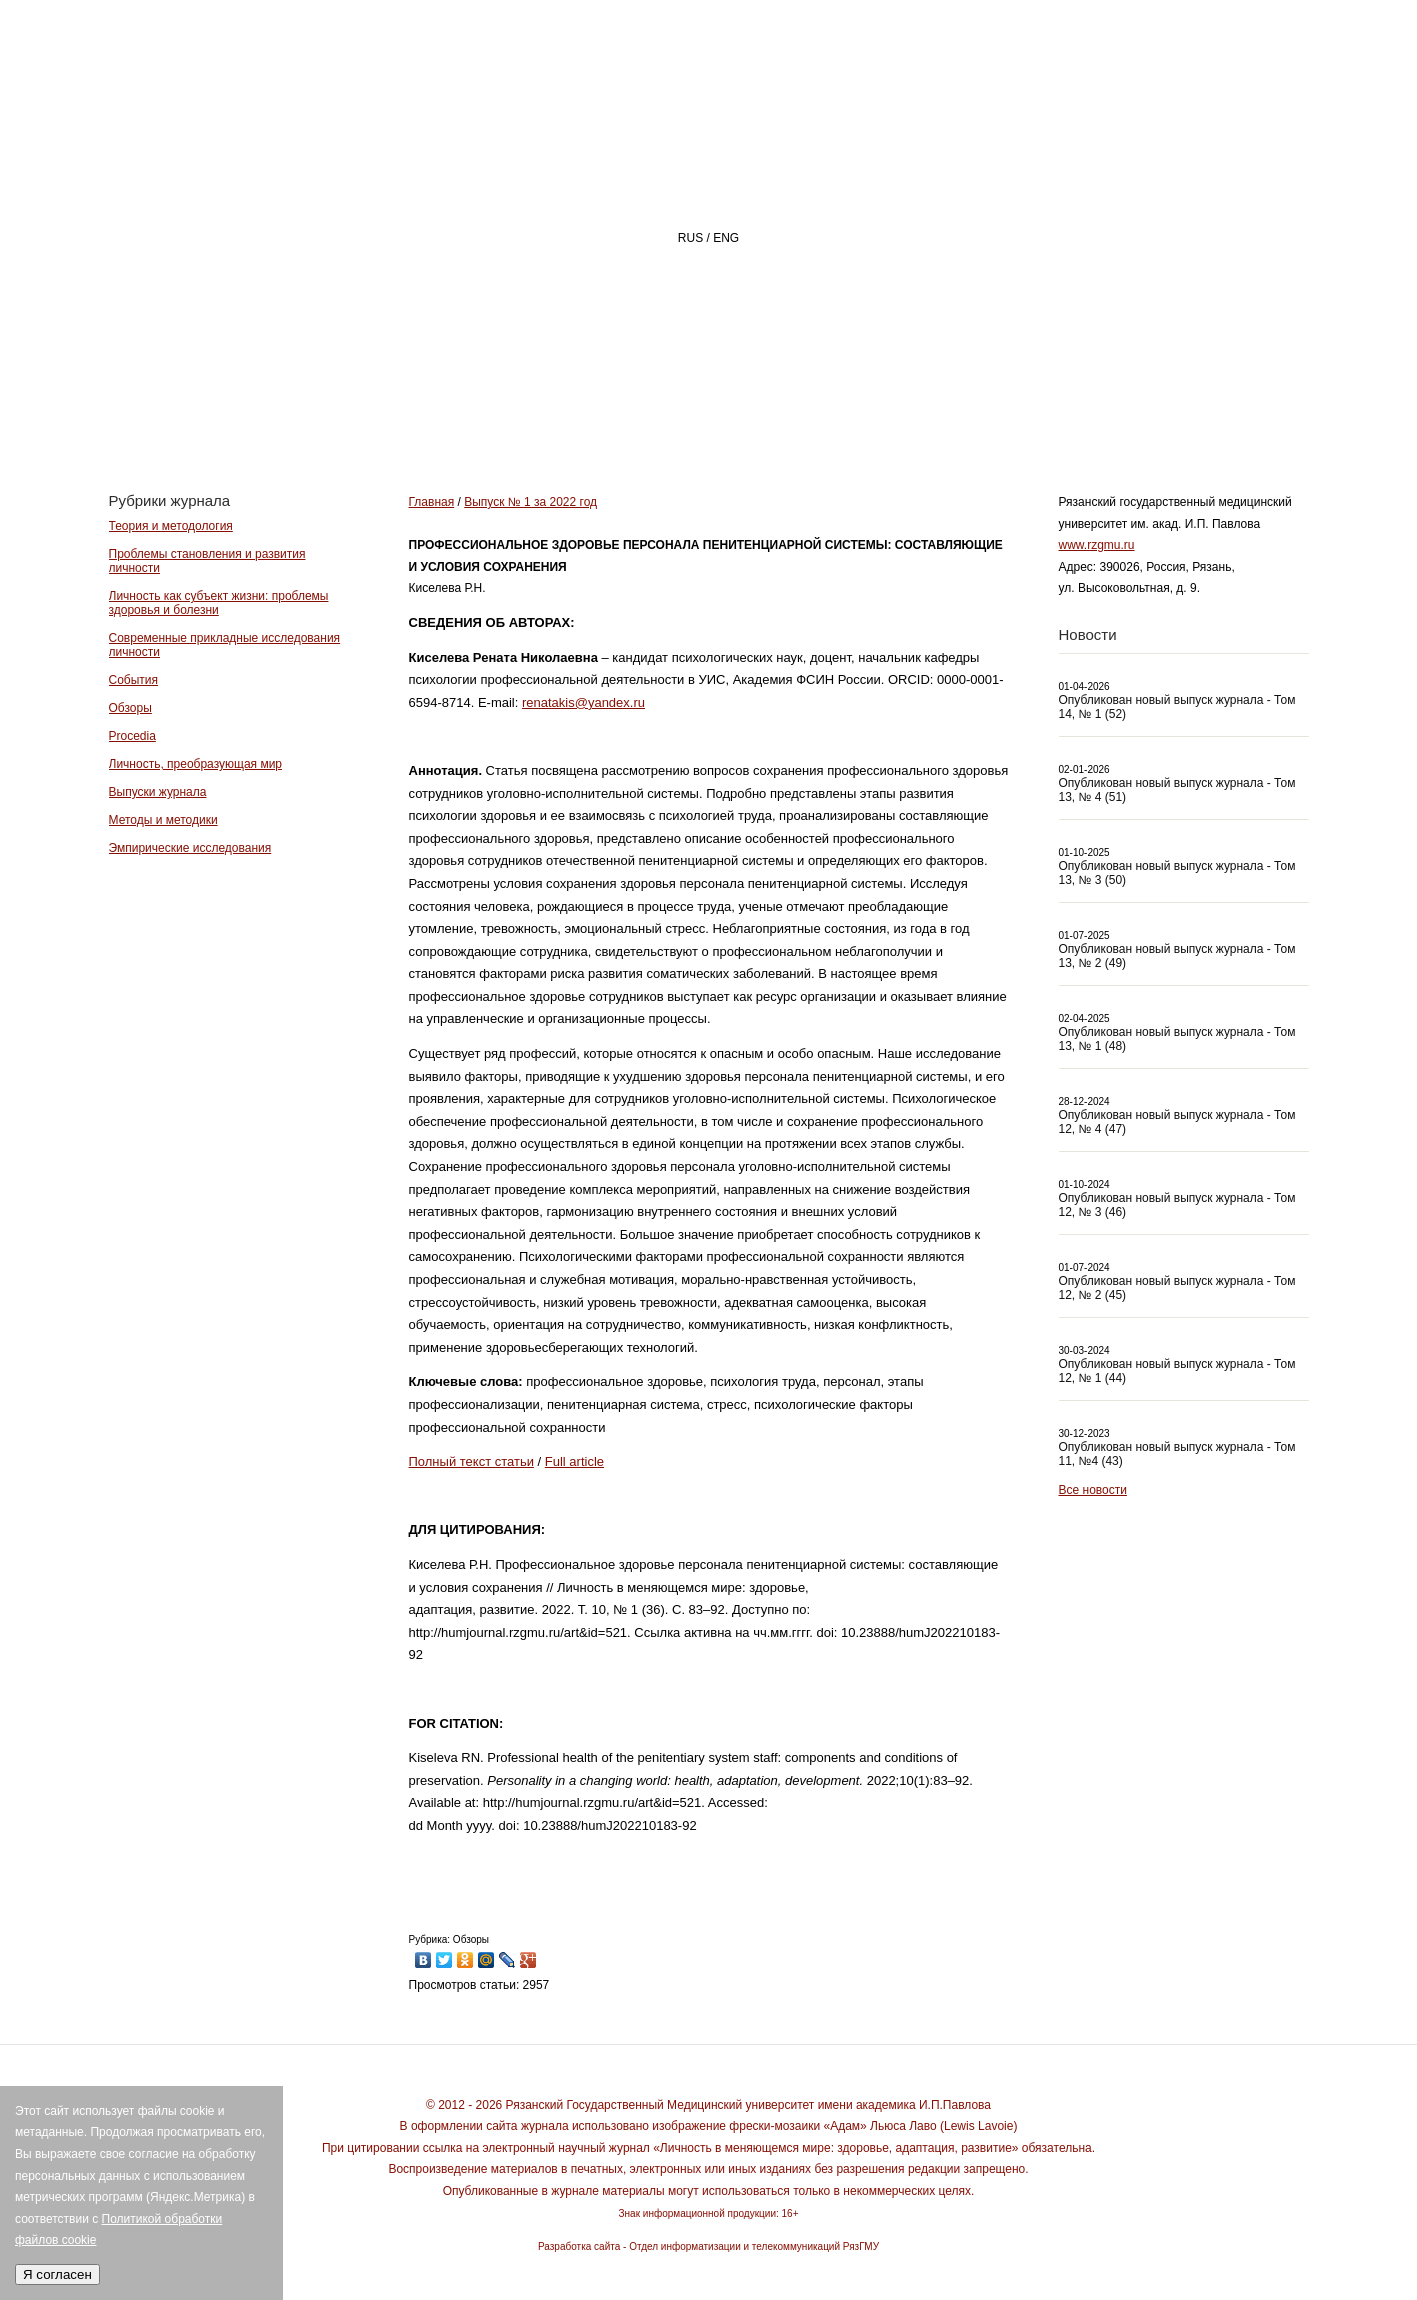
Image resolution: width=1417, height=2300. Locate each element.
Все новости (1093, 1490)
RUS (690, 238)
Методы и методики (163, 820)
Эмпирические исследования (190, 848)
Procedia (132, 736)
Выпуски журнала (158, 792)
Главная (575, 416)
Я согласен (57, 2274)
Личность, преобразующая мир (196, 764)
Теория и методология (171, 526)
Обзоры (130, 708)
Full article (574, 1461)
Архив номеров (1193, 416)
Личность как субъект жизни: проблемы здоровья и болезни (219, 603)
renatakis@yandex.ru (583, 702)
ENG (726, 238)
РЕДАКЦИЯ (878, 416)
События (134, 680)
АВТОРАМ (1023, 416)
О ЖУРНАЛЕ (723, 416)
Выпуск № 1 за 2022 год (530, 502)
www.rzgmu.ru (1097, 545)
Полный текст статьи (471, 1461)
